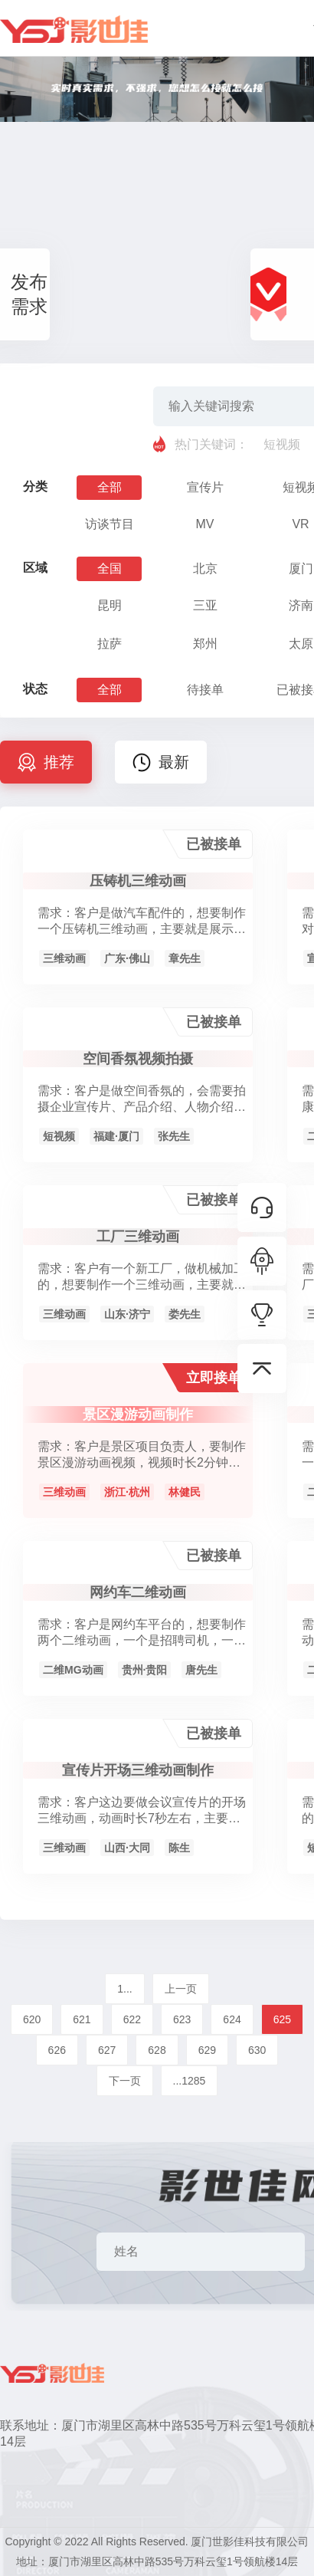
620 (32, 2019)
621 (81, 2019)
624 (231, 2019)
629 (207, 2050)
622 (132, 2019)
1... (124, 1989)
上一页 (181, 1989)
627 (107, 2050)
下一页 (125, 2081)
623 (182, 2019)
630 (257, 2050)
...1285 (189, 2081)
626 (57, 2050)
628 (156, 2050)
